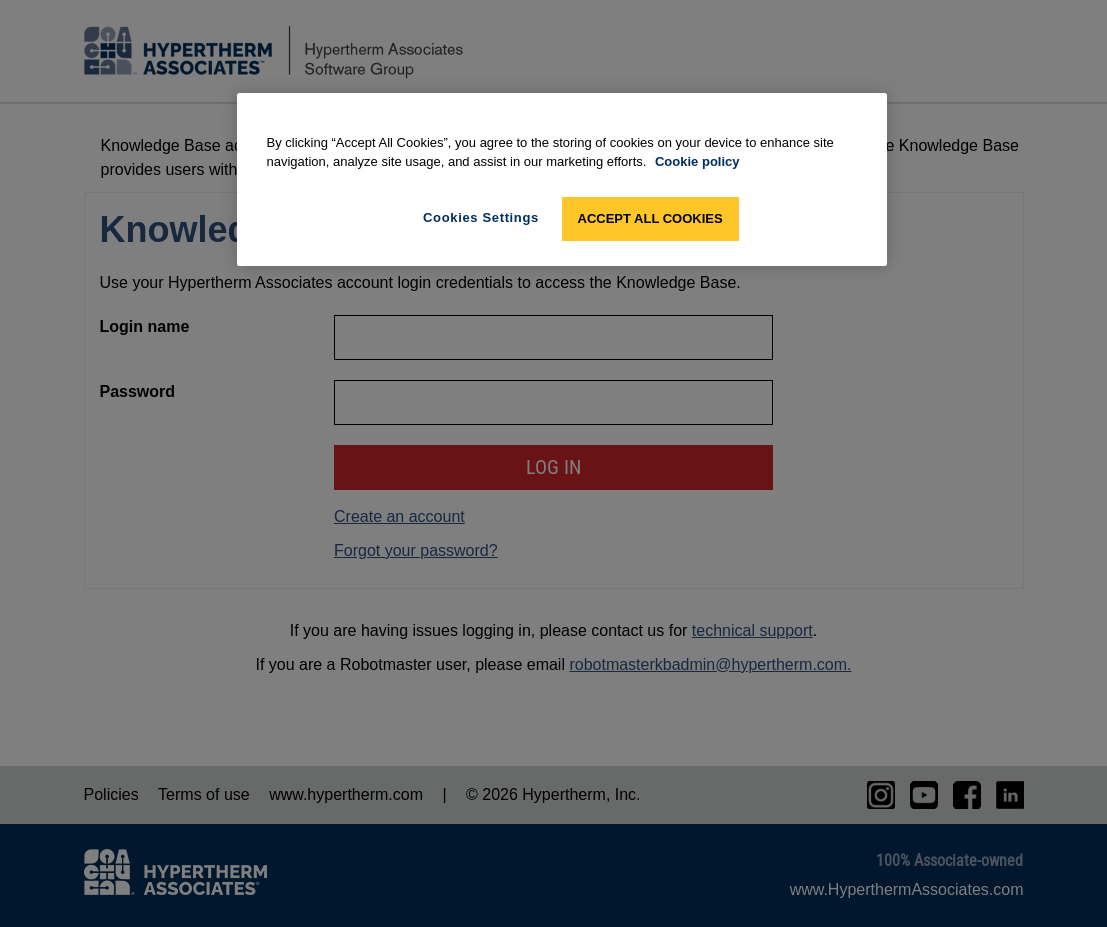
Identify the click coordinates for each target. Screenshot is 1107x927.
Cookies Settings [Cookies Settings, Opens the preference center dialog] (481, 217)
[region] (562, 179)
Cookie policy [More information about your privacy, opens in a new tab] (697, 161)
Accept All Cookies (650, 218)
